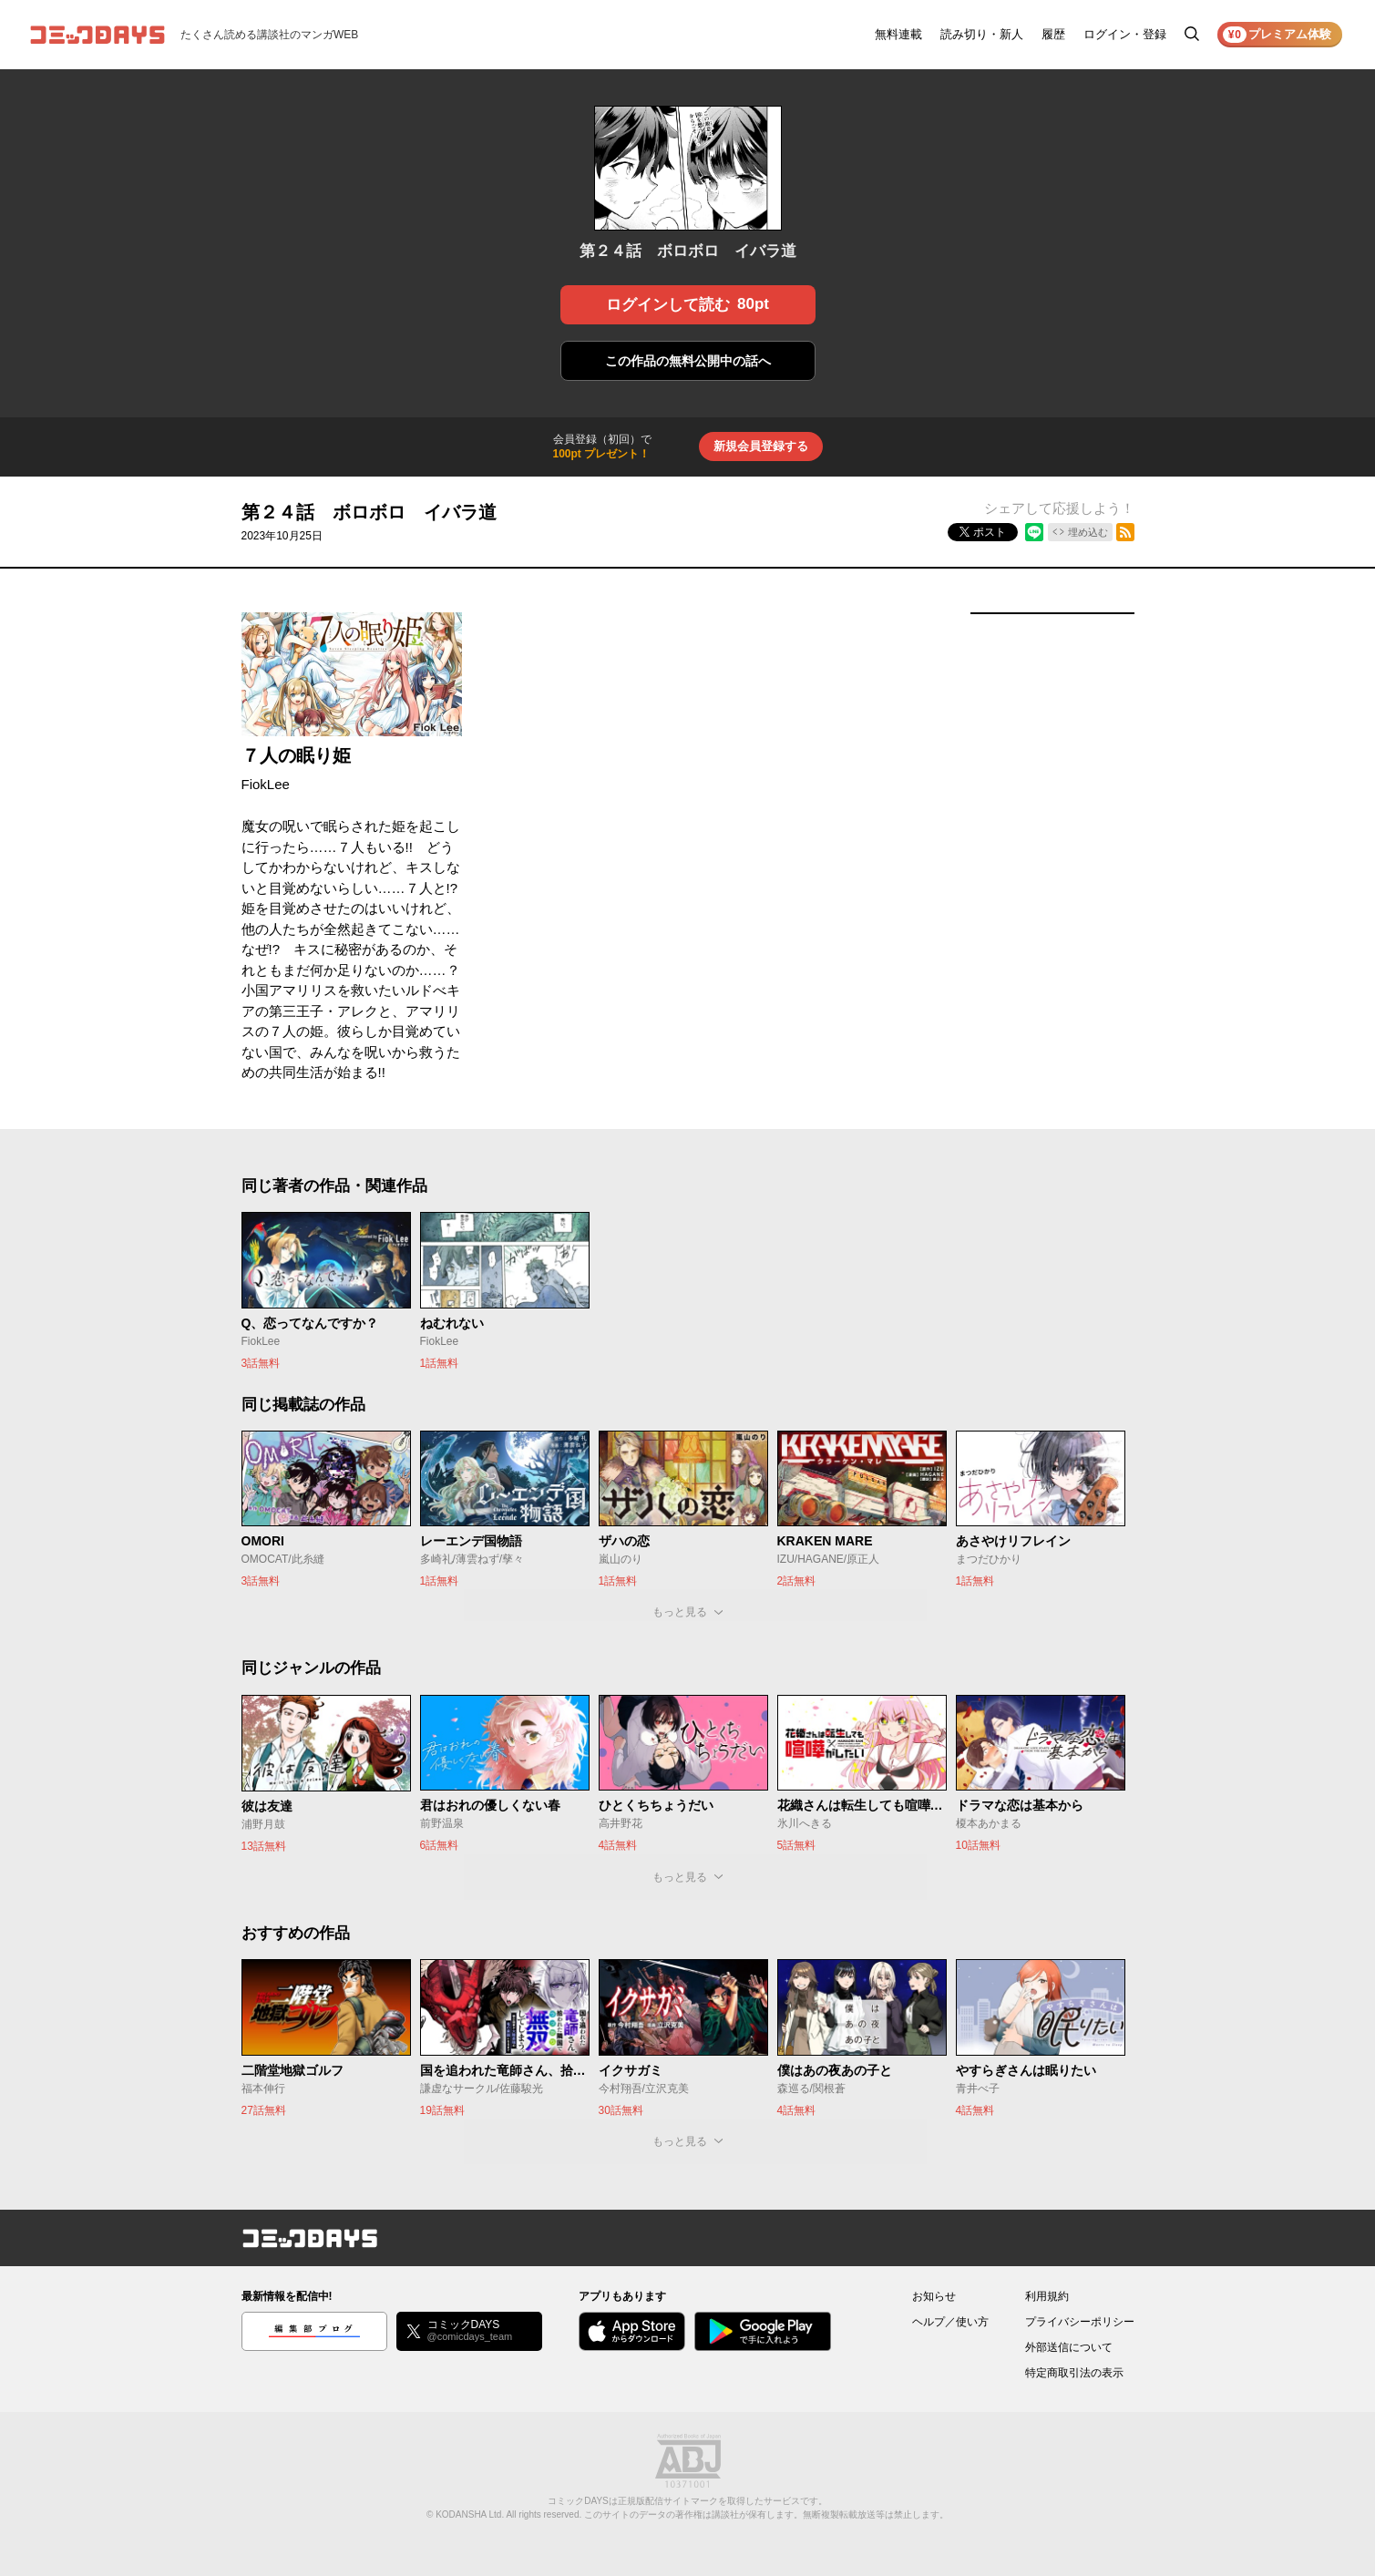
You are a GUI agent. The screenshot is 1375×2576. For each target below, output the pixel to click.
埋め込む (1088, 532)
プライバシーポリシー (1079, 2321)
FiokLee (265, 784)
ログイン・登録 (1124, 34)
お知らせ (934, 2296)
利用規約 (1047, 2296)
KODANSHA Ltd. (470, 2514)
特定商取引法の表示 (1074, 2372)
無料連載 (898, 34)
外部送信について (1069, 2347)
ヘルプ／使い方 (950, 2321)
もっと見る (679, 1612)
